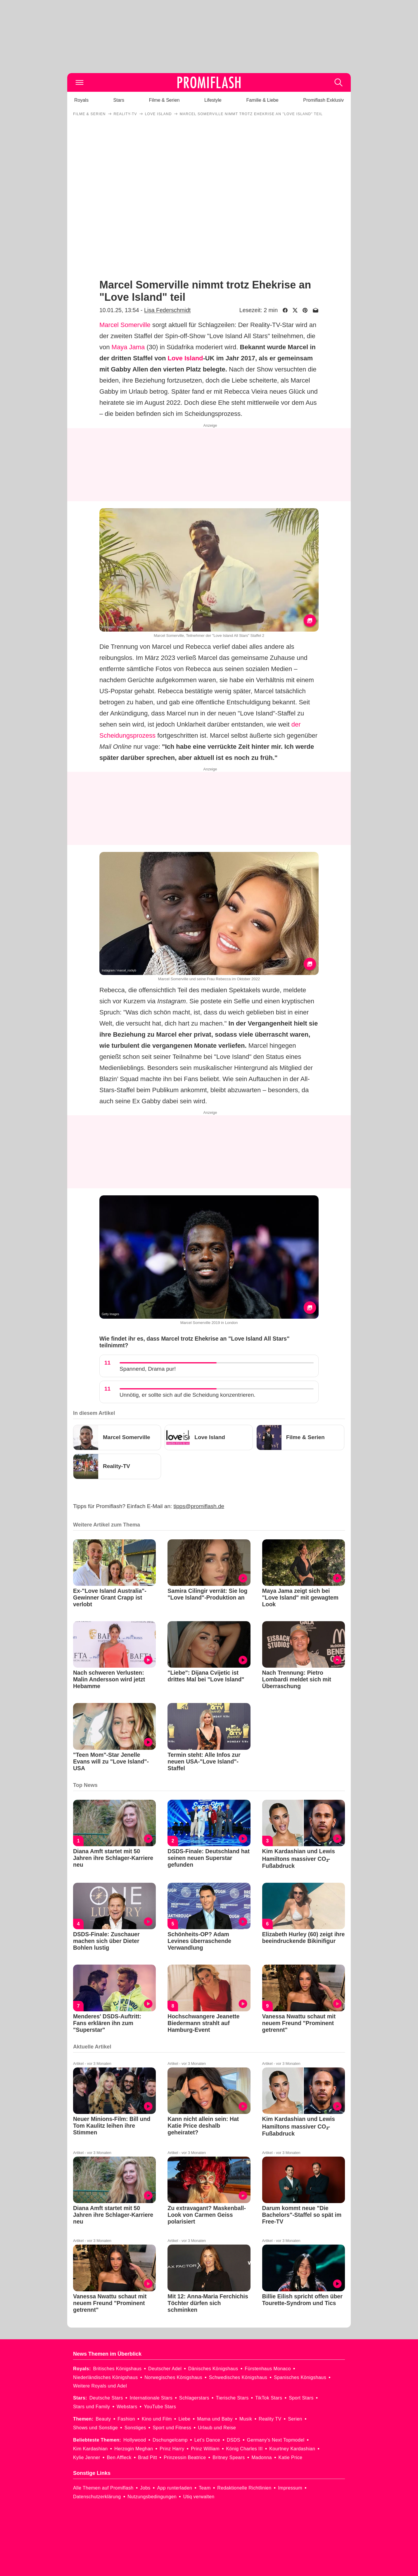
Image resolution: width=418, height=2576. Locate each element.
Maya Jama (128, 347)
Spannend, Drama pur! (148, 1369)
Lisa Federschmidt (167, 310)
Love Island (185, 358)
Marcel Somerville (125, 325)
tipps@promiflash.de (199, 1506)
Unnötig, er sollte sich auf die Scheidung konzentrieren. (187, 1395)
